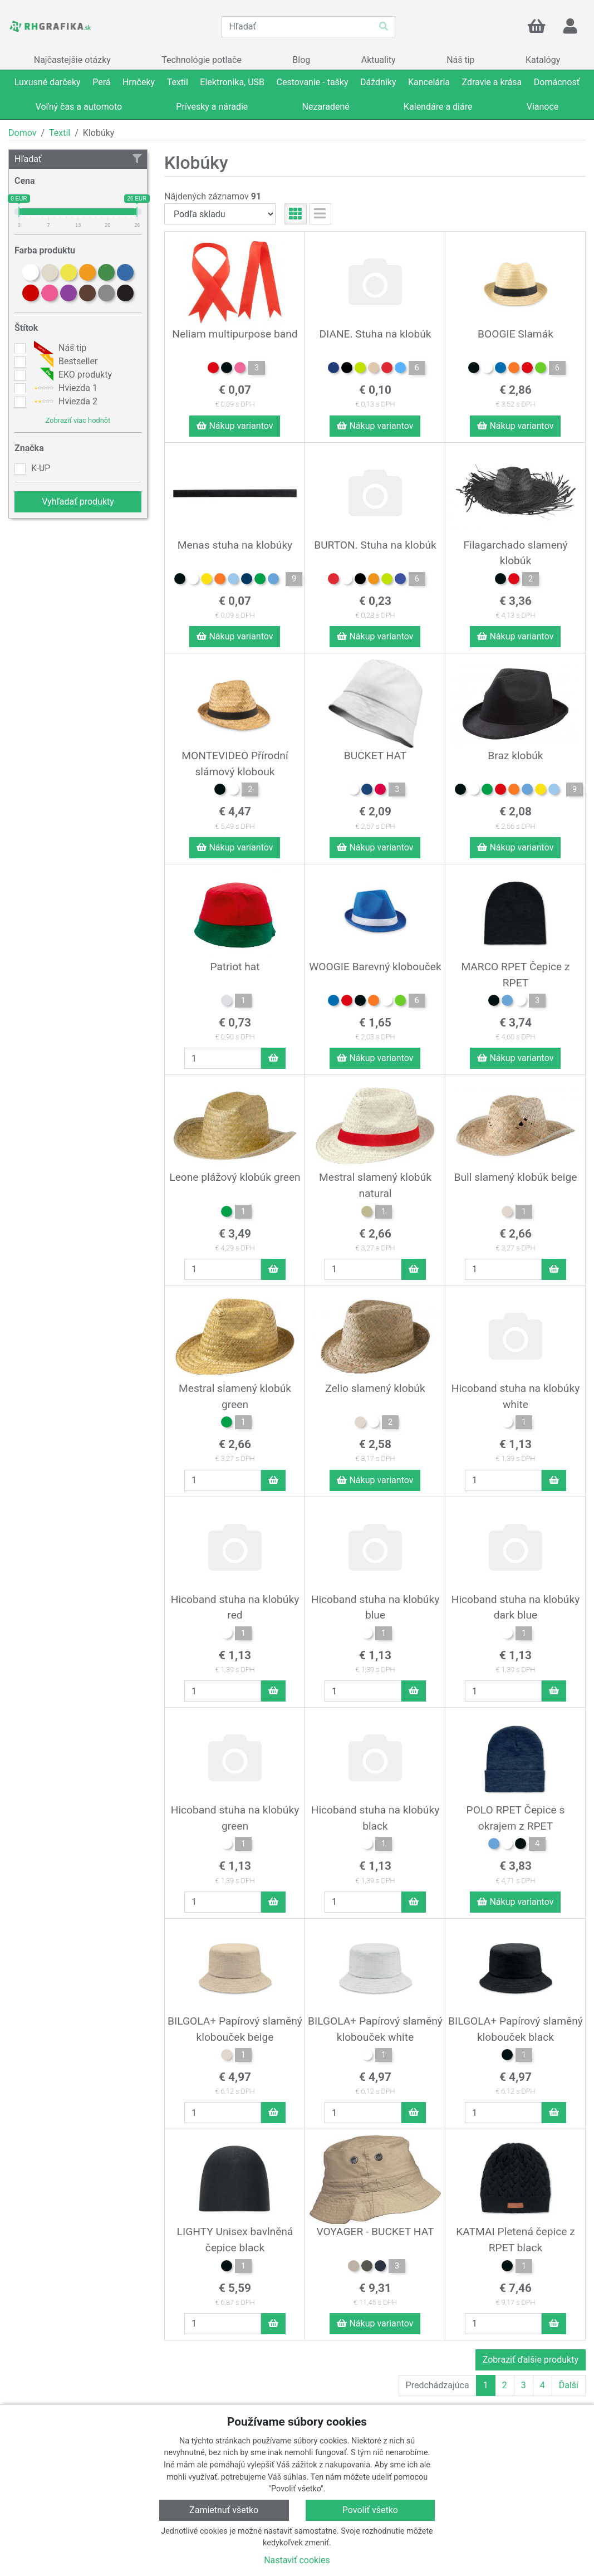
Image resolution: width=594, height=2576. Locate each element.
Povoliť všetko (370, 2510)
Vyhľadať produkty (78, 501)
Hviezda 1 (64, 388)
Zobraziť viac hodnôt (78, 420)
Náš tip (58, 348)
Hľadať (77, 159)
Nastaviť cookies (297, 2560)
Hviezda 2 (64, 401)
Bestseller (64, 361)
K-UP (40, 468)
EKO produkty (71, 375)
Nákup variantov (235, 426)
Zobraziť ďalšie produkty (530, 2359)
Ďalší (568, 2385)
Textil (59, 133)
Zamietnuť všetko (223, 2510)
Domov (22, 133)
